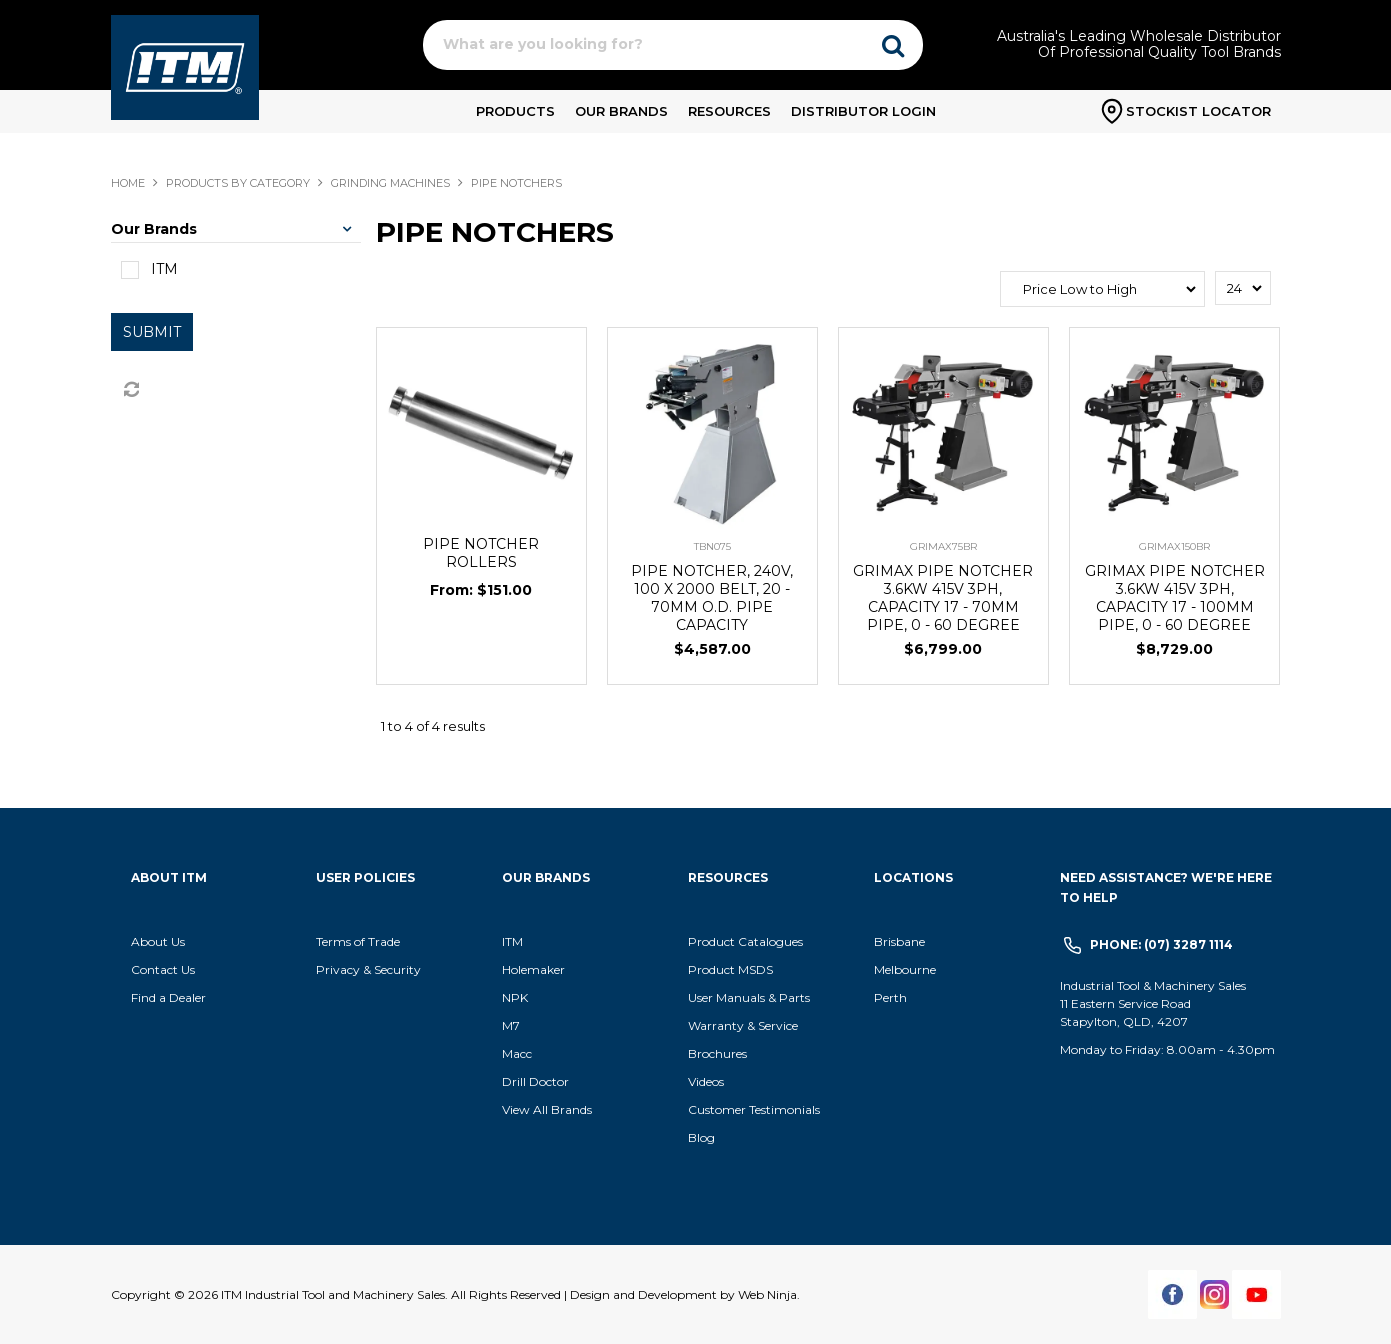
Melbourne (905, 969)
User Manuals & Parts (749, 997)
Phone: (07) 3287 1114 (1161, 944)
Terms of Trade (358, 941)
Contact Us (163, 969)
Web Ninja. (769, 1294)
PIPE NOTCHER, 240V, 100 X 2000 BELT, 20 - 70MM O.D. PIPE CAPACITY (712, 598)
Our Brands (621, 111)
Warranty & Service (743, 1025)
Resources (729, 111)
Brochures (717, 1053)
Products (515, 111)
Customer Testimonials (754, 1109)
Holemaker (533, 969)
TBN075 (712, 546)
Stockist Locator (1198, 111)
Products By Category (238, 183)
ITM (512, 941)
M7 (511, 1025)
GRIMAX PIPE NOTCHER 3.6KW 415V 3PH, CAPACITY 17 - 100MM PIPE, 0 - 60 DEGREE (1175, 598)
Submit (152, 332)
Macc (517, 1053)
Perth (890, 997)
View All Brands (547, 1109)
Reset (130, 390)
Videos (706, 1081)
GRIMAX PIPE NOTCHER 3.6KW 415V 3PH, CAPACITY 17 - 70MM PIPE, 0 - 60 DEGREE (943, 598)
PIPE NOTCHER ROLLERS (481, 553)
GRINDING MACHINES (390, 183)
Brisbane (899, 941)
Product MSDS (730, 969)
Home (128, 183)
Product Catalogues (745, 941)
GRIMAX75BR (943, 546)
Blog (701, 1137)
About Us (158, 941)
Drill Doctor (535, 1081)
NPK (515, 997)
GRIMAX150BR (1174, 546)
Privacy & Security (370, 969)
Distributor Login (863, 111)
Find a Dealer (168, 997)
